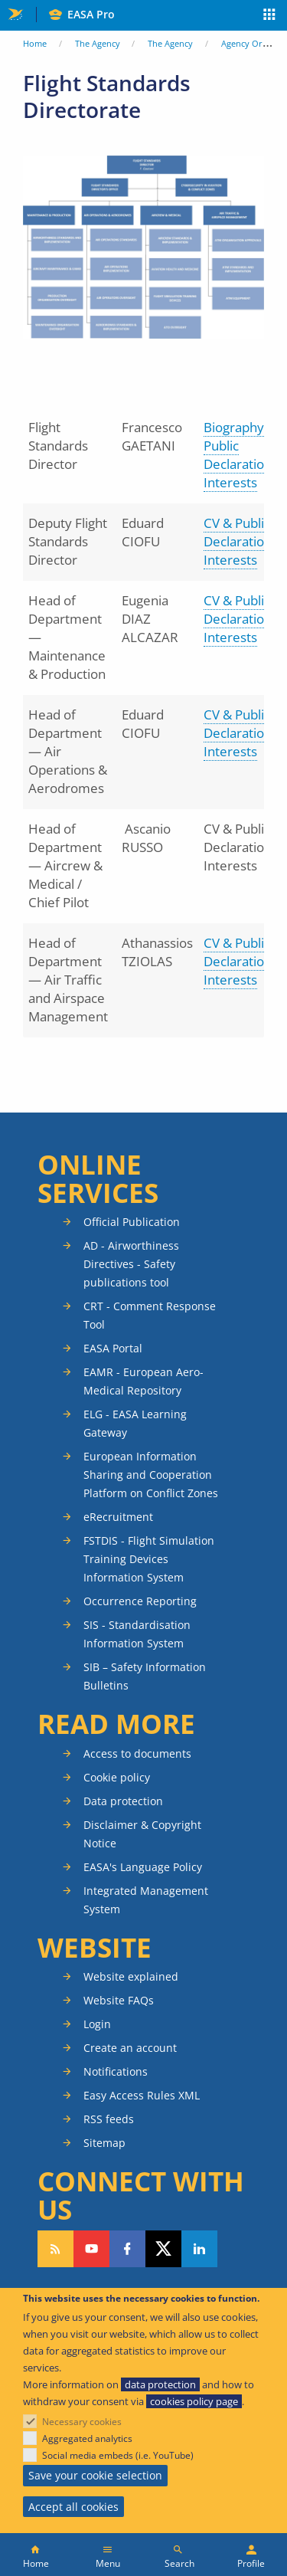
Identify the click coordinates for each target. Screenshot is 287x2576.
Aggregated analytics (87, 2438)
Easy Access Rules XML (141, 2095)
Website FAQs (118, 2000)
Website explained (130, 1976)
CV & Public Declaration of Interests (245, 541)
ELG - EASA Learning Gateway (135, 1423)
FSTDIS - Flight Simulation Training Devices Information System (148, 1559)
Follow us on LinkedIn (199, 2248)
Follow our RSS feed (55, 2248)
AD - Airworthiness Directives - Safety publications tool (131, 1264)
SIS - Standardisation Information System (137, 1633)
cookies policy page (194, 2401)
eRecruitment (118, 1516)
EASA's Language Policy (142, 1867)
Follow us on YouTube (91, 2248)
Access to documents (137, 1753)
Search (179, 2563)
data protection (160, 2384)
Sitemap (104, 2142)
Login (97, 2024)
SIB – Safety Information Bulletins (144, 1676)
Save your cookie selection (95, 2475)
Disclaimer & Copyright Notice (142, 1833)
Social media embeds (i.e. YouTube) (118, 2455)
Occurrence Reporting (140, 1601)
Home (35, 43)
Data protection (123, 1801)
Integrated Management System (145, 1899)
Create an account (130, 2047)
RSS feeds (108, 2119)
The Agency (97, 43)
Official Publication (131, 1221)
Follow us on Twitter (163, 2248)
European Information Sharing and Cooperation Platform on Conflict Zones (150, 1474)
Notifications (115, 2071)
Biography (235, 427)
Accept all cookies (73, 2506)
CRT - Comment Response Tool (149, 1315)
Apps (270, 16)
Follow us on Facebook (127, 2248)
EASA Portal (112, 1348)
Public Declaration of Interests (245, 464)
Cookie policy (116, 1777)
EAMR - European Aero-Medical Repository (143, 1381)
